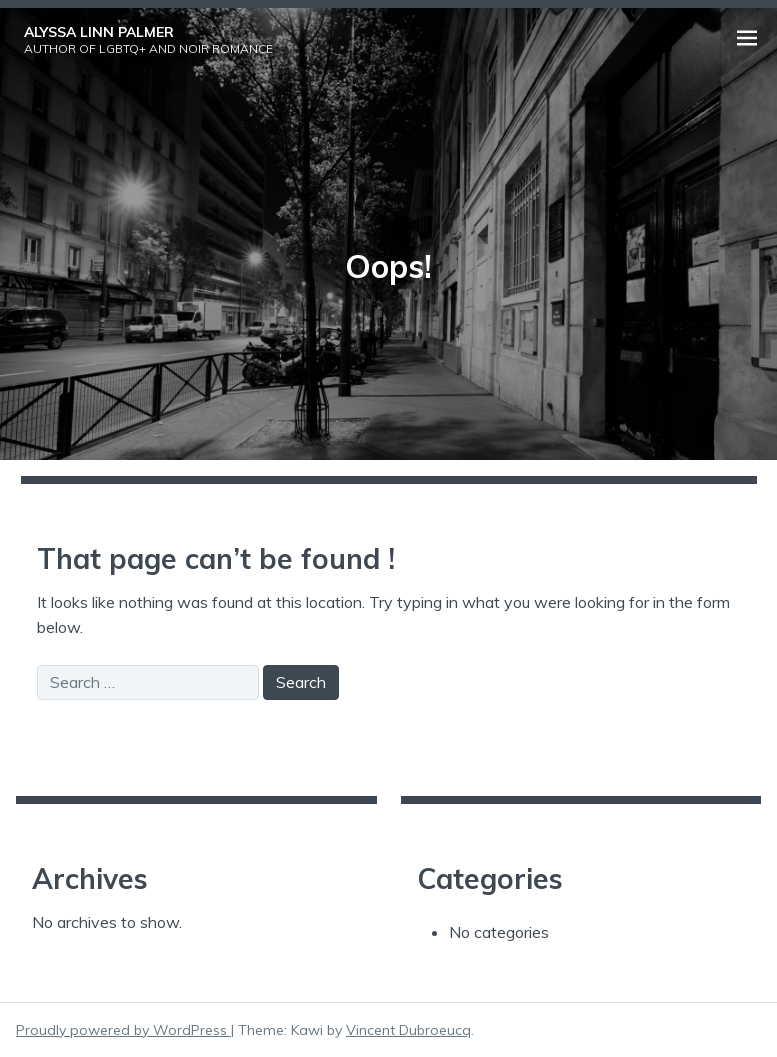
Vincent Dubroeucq (408, 1030)
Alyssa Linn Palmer (99, 32)
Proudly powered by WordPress (123, 1030)
